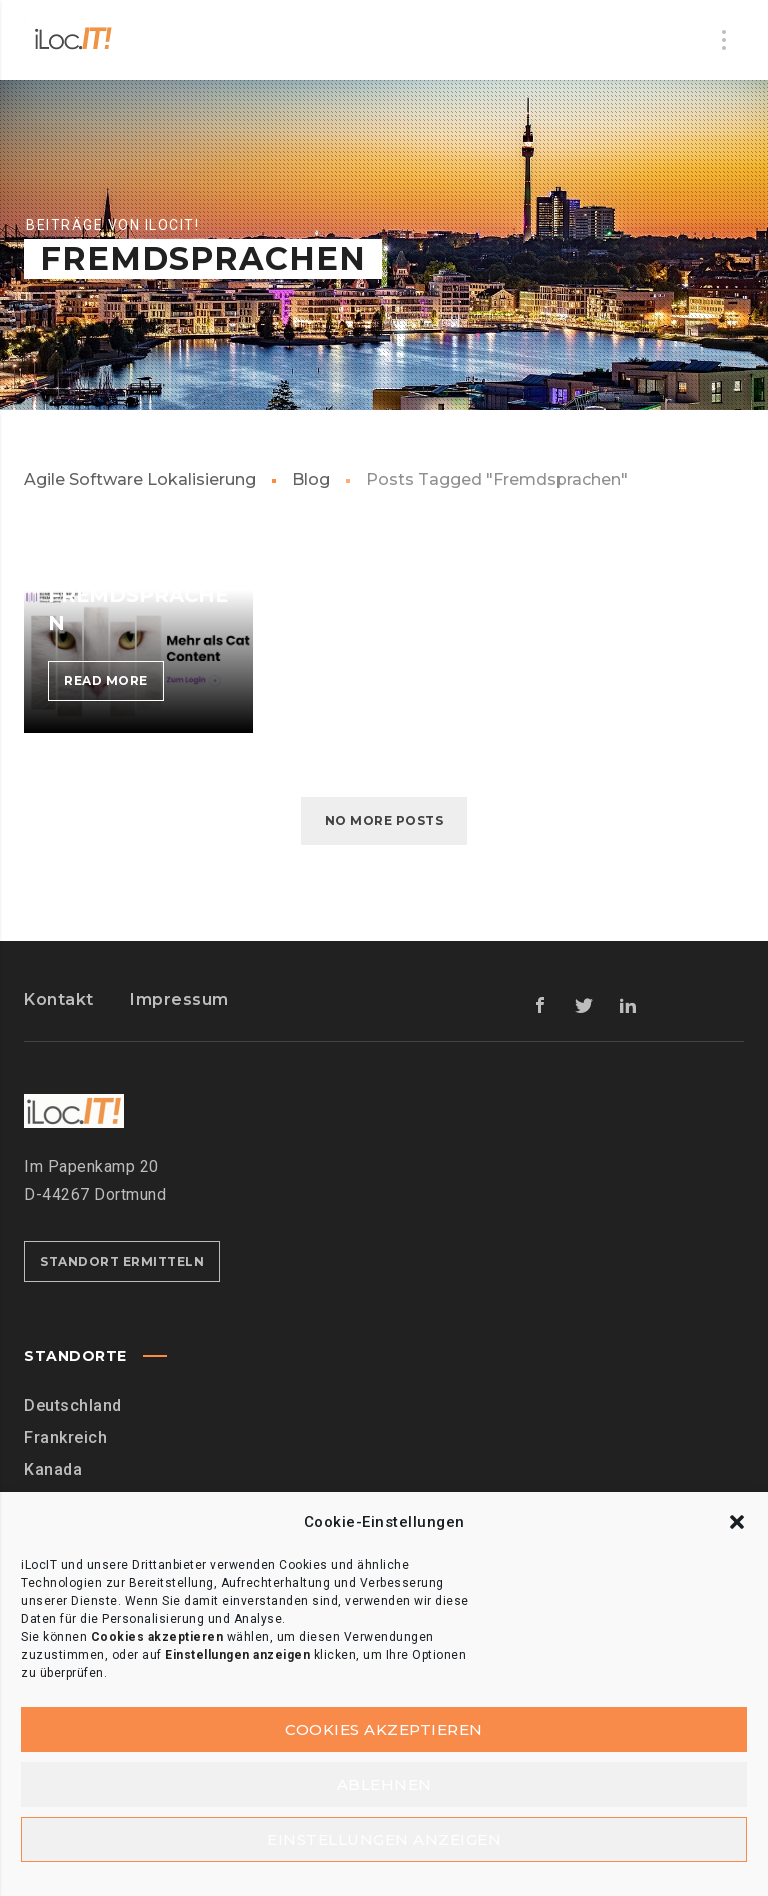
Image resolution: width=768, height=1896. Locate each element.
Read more (114, 684)
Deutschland (73, 1405)
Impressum (179, 999)
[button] (737, 1522)
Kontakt (59, 999)
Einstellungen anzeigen (384, 1839)
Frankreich (65, 1437)
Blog (311, 479)
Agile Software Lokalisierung (140, 479)
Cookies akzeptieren (384, 1729)
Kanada (53, 1469)
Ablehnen (384, 1784)
